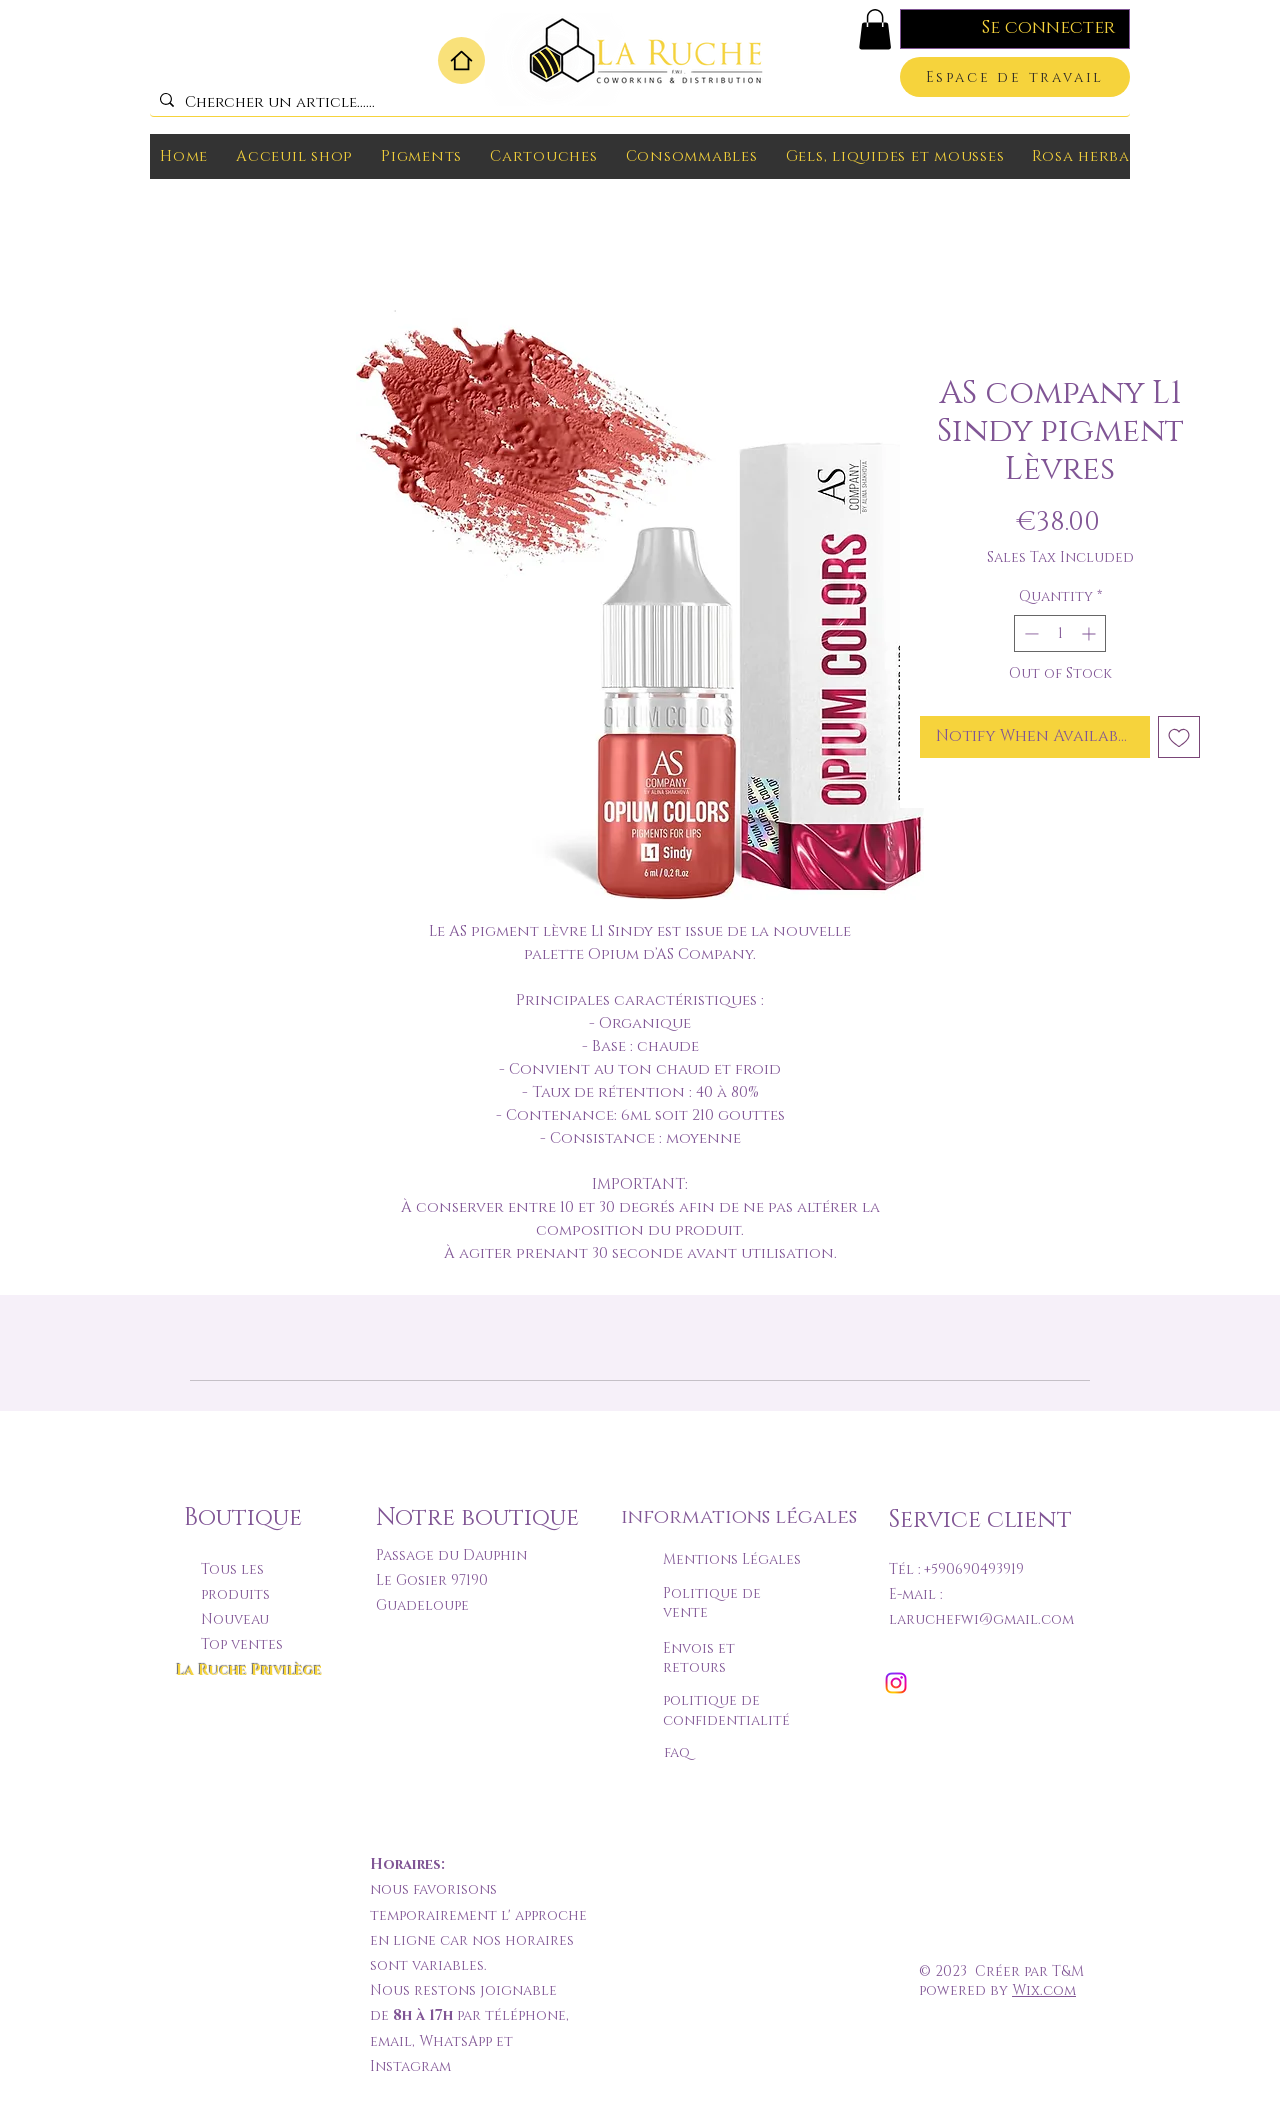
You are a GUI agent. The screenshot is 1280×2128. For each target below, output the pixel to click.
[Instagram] (896, 1683)
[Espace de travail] (1015, 77)
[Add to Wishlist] (1179, 737)
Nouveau (235, 1619)
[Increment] (1090, 633)
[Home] (461, 60)
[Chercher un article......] (636, 102)
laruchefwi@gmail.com (981, 1619)
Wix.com (1044, 1990)
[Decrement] (1029, 633)
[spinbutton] (1060, 633)
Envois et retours (699, 1658)
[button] (875, 29)
